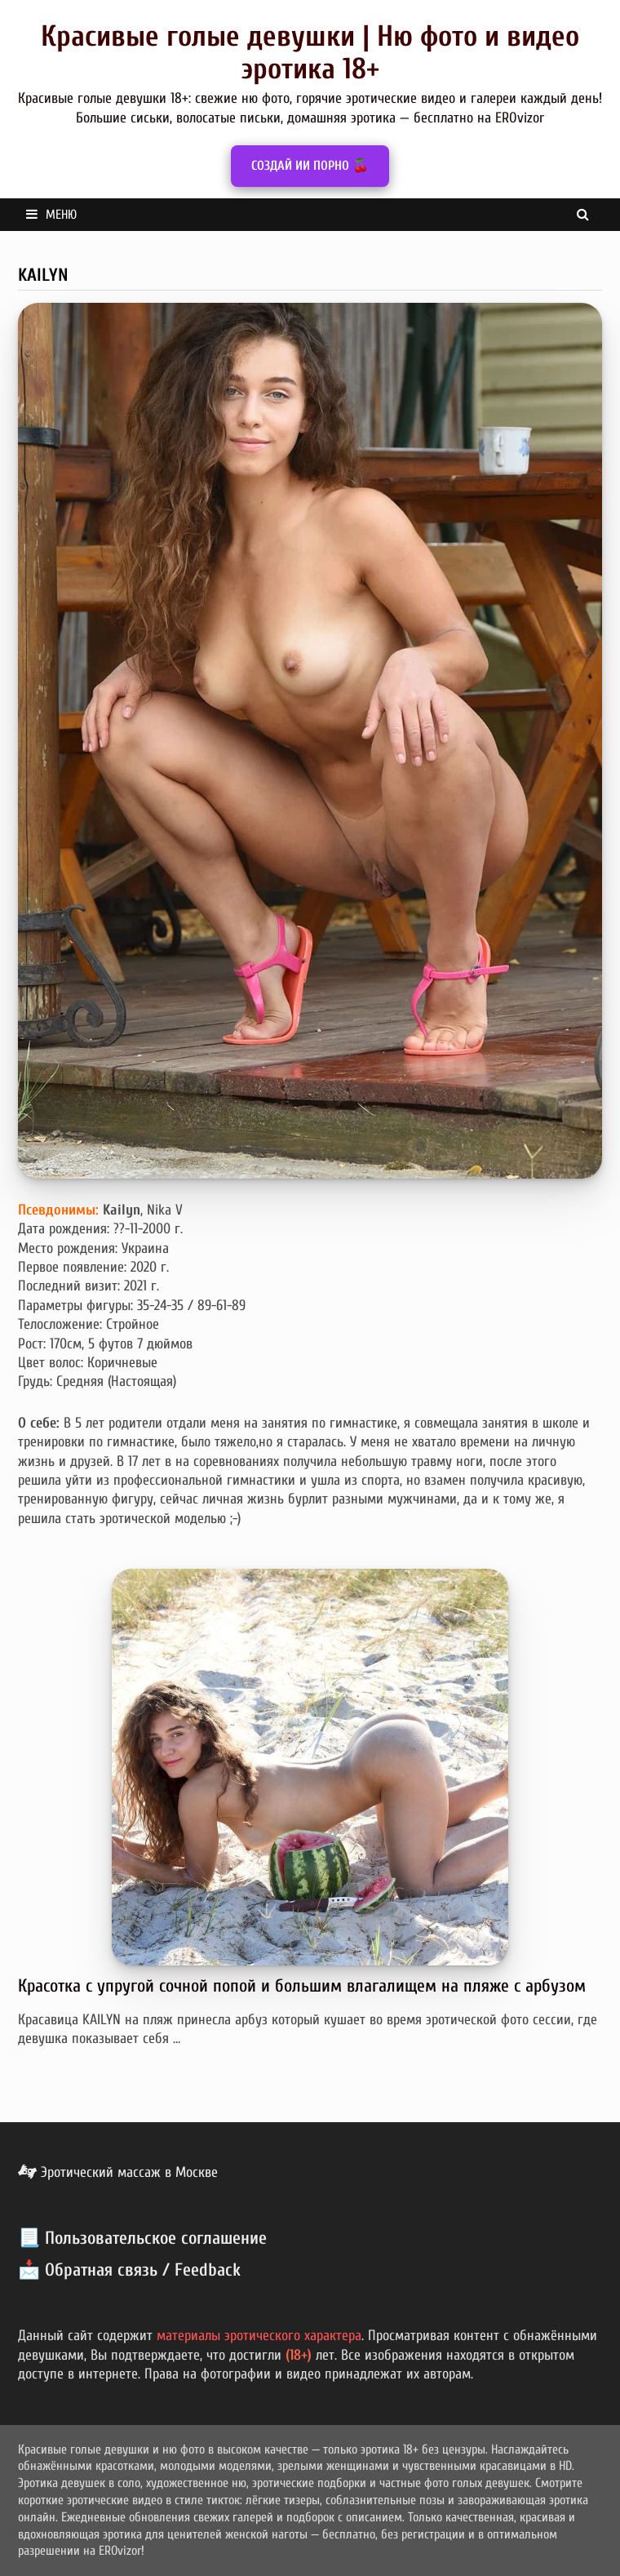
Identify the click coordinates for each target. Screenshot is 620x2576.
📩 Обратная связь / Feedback (129, 2270)
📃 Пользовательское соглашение (142, 2238)
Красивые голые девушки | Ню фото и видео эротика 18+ (310, 53)
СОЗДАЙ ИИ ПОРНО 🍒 (310, 165)
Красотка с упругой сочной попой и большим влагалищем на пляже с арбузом (302, 1985)
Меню (51, 214)
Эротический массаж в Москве (118, 2172)
